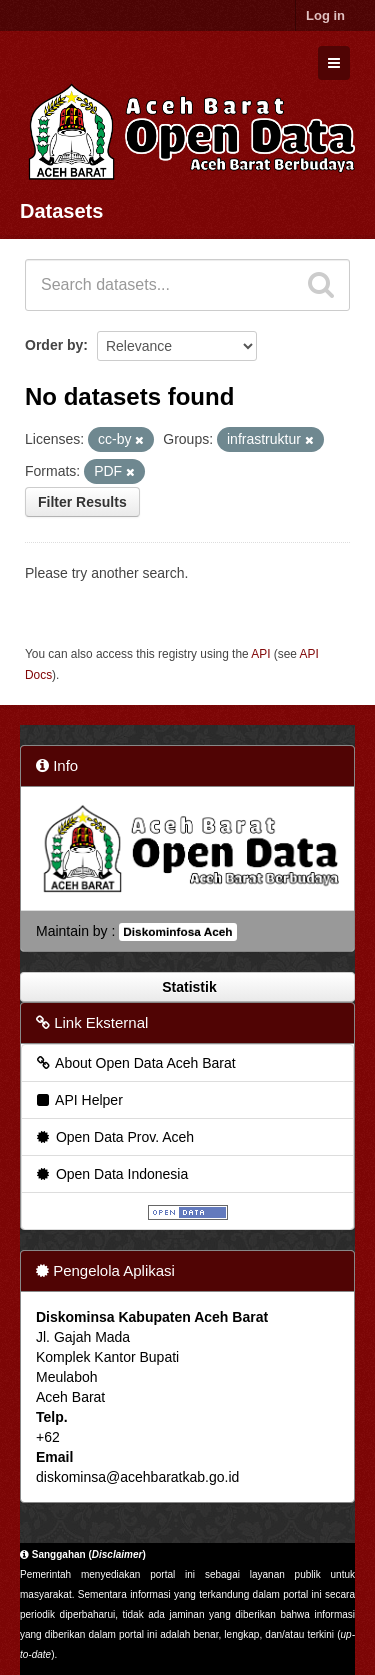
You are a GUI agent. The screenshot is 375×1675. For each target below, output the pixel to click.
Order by (54, 345)
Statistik (187, 987)
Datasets (61, 211)
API (260, 654)
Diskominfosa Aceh (177, 932)
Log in (325, 15)
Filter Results (82, 502)
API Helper (78, 1100)
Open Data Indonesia (111, 1174)
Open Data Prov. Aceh (114, 1137)
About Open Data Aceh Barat (135, 1063)
